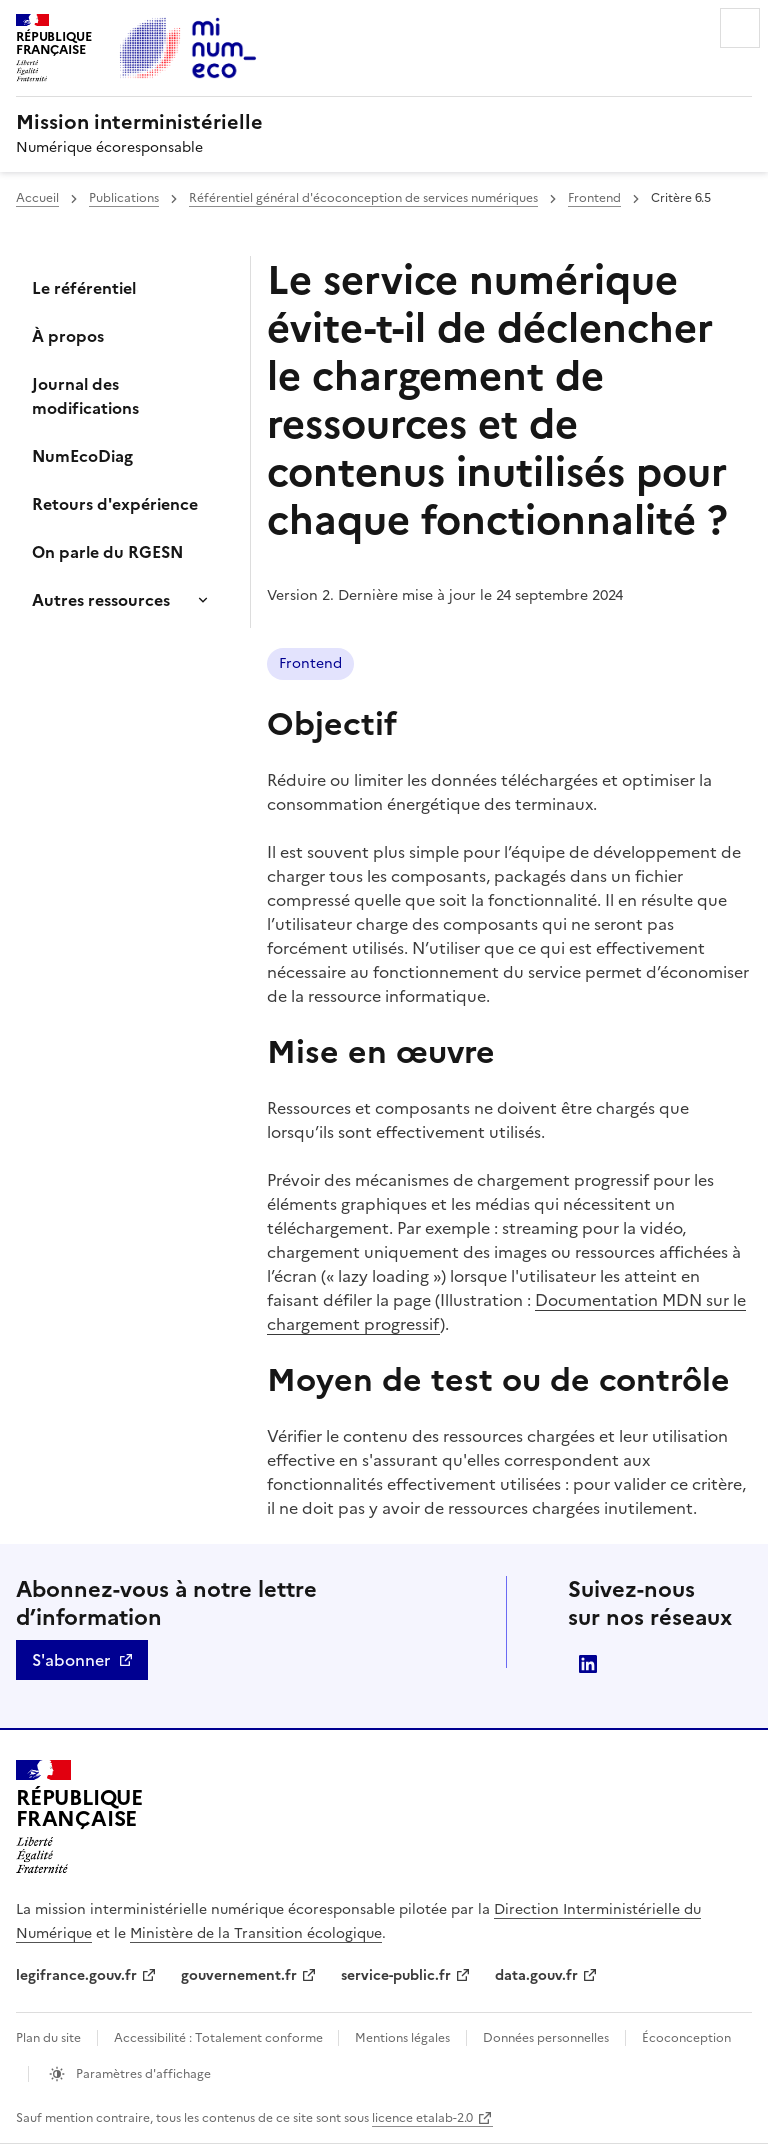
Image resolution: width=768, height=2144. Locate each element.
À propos (68, 336)
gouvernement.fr (239, 1975)
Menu (740, 28)
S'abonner (71, 1660)
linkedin (588, 1664)
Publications (124, 198)
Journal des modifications (85, 396)
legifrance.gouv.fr (76, 1975)
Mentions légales (402, 2038)
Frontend (594, 198)
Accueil (37, 198)
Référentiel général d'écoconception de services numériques (363, 198)
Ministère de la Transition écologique (256, 1933)
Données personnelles (546, 2038)
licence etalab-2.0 (422, 2118)
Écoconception (686, 2038)
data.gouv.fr (536, 1975)
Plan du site (48, 2038)
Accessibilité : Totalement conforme (220, 2038)
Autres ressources (101, 600)
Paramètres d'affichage (142, 2074)
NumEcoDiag (82, 456)
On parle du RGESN (107, 552)
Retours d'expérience (115, 504)
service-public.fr (396, 1975)
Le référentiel (84, 288)
